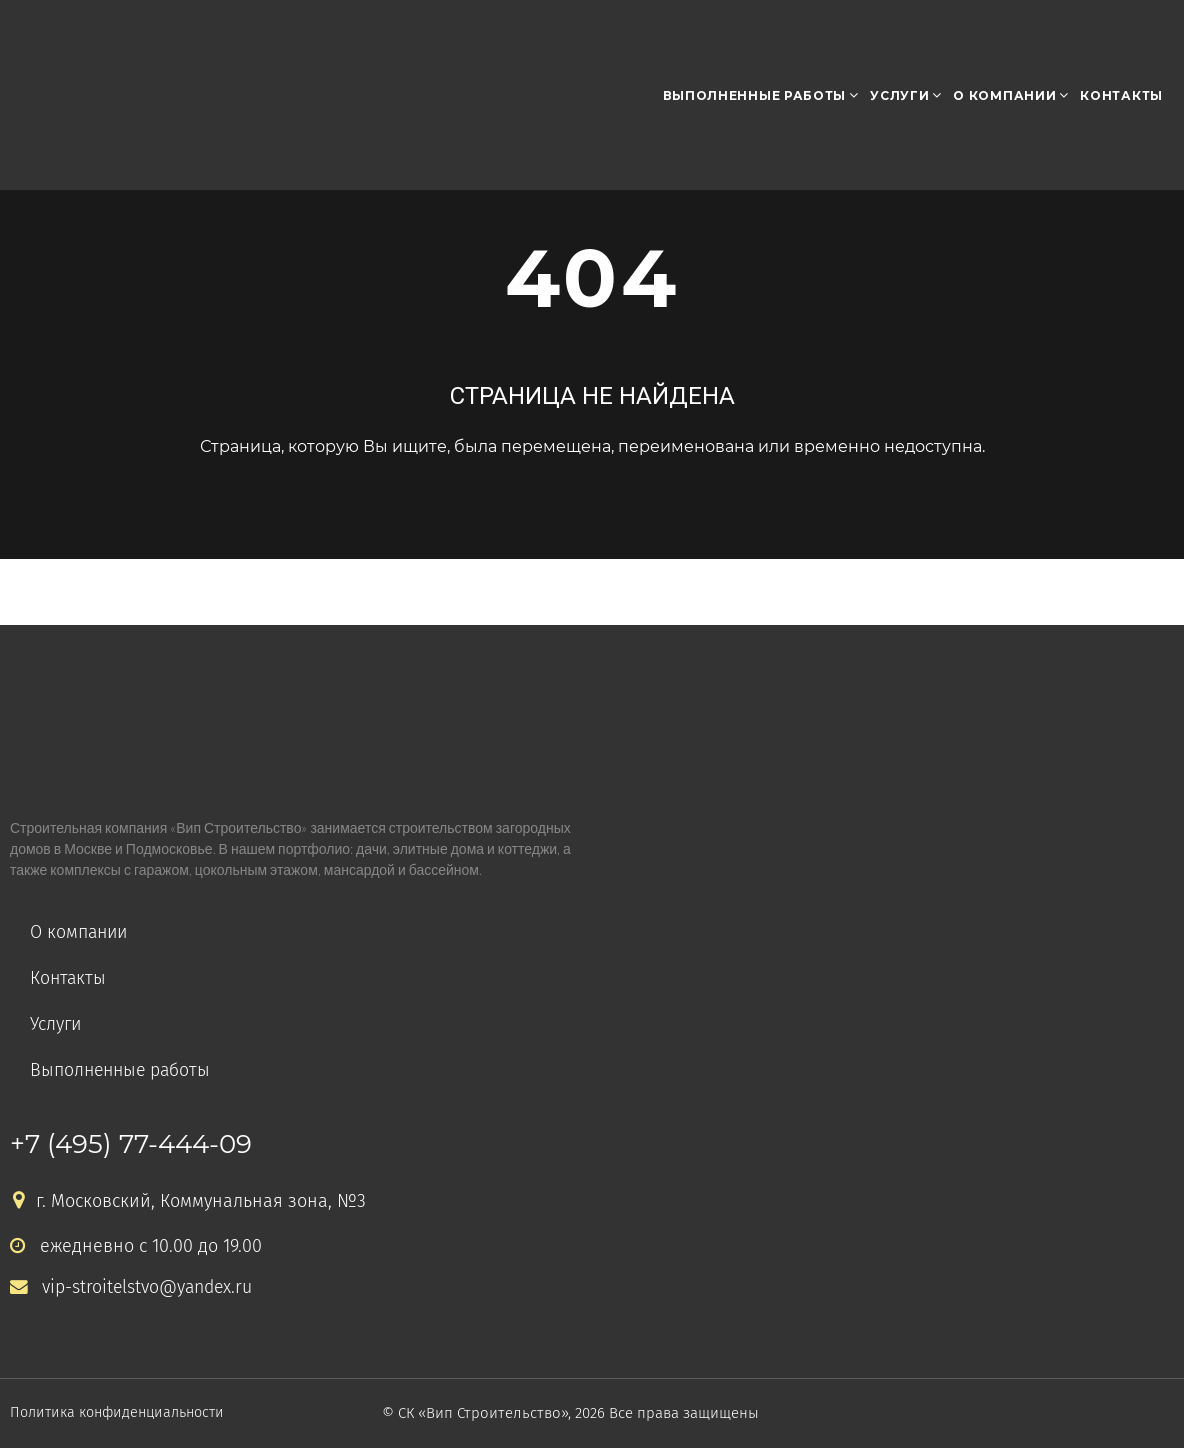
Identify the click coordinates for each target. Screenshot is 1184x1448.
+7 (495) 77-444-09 (131, 1144)
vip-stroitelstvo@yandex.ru (133, 1287)
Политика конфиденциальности (123, 1413)
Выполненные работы (755, 95)
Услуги (899, 95)
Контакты (1121, 95)
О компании (1004, 95)
